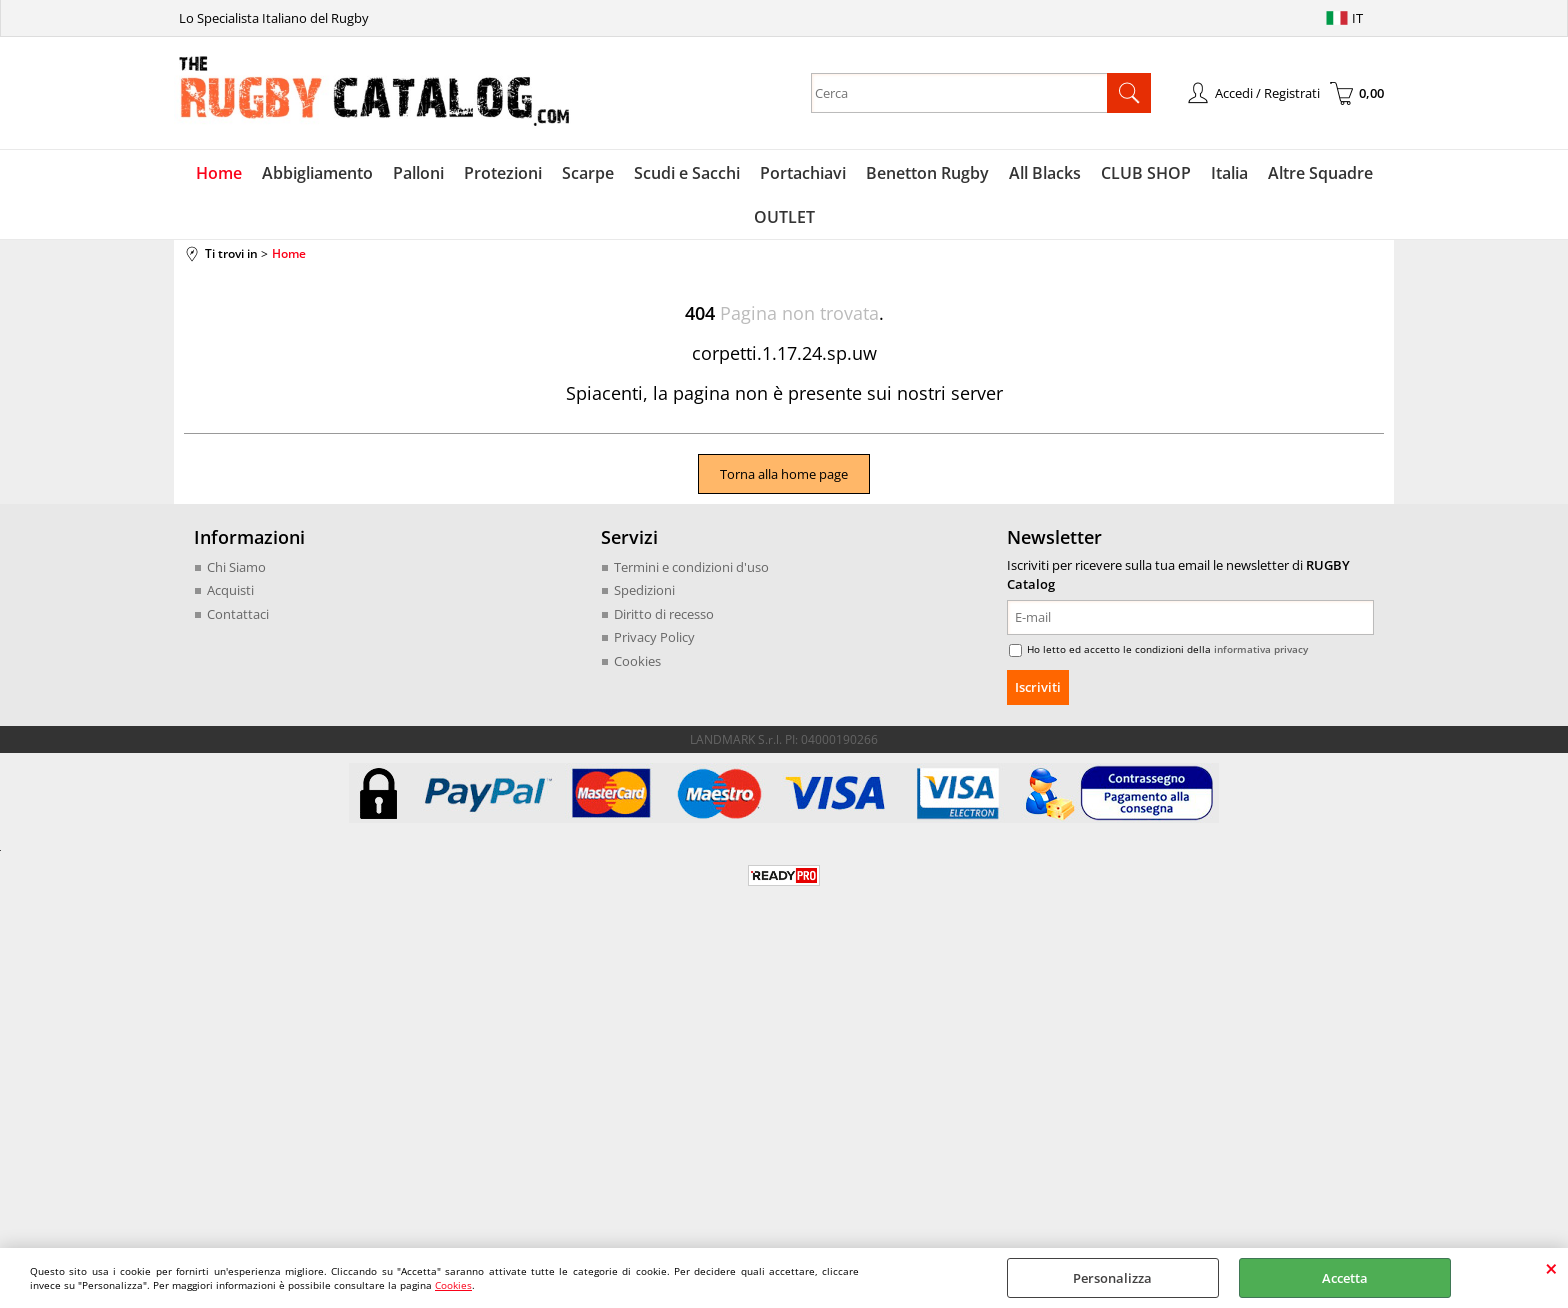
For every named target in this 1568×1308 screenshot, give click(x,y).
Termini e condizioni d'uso (691, 567)
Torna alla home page (784, 474)
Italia (1229, 173)
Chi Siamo (236, 567)
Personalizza (1112, 1278)
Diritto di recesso (664, 614)
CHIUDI (1551, 1268)
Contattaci (238, 614)
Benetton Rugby (927, 173)
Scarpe (588, 173)
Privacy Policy (654, 637)
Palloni (418, 173)
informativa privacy (1261, 649)
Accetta (1345, 1278)
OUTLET (784, 217)
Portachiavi (803, 173)
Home (219, 173)
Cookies (453, 1285)
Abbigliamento (317, 173)
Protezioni (503, 173)
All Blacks (1045, 173)
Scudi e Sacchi (687, 173)
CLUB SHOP (1146, 173)
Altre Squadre (1320, 173)
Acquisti (230, 590)
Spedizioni (644, 590)
